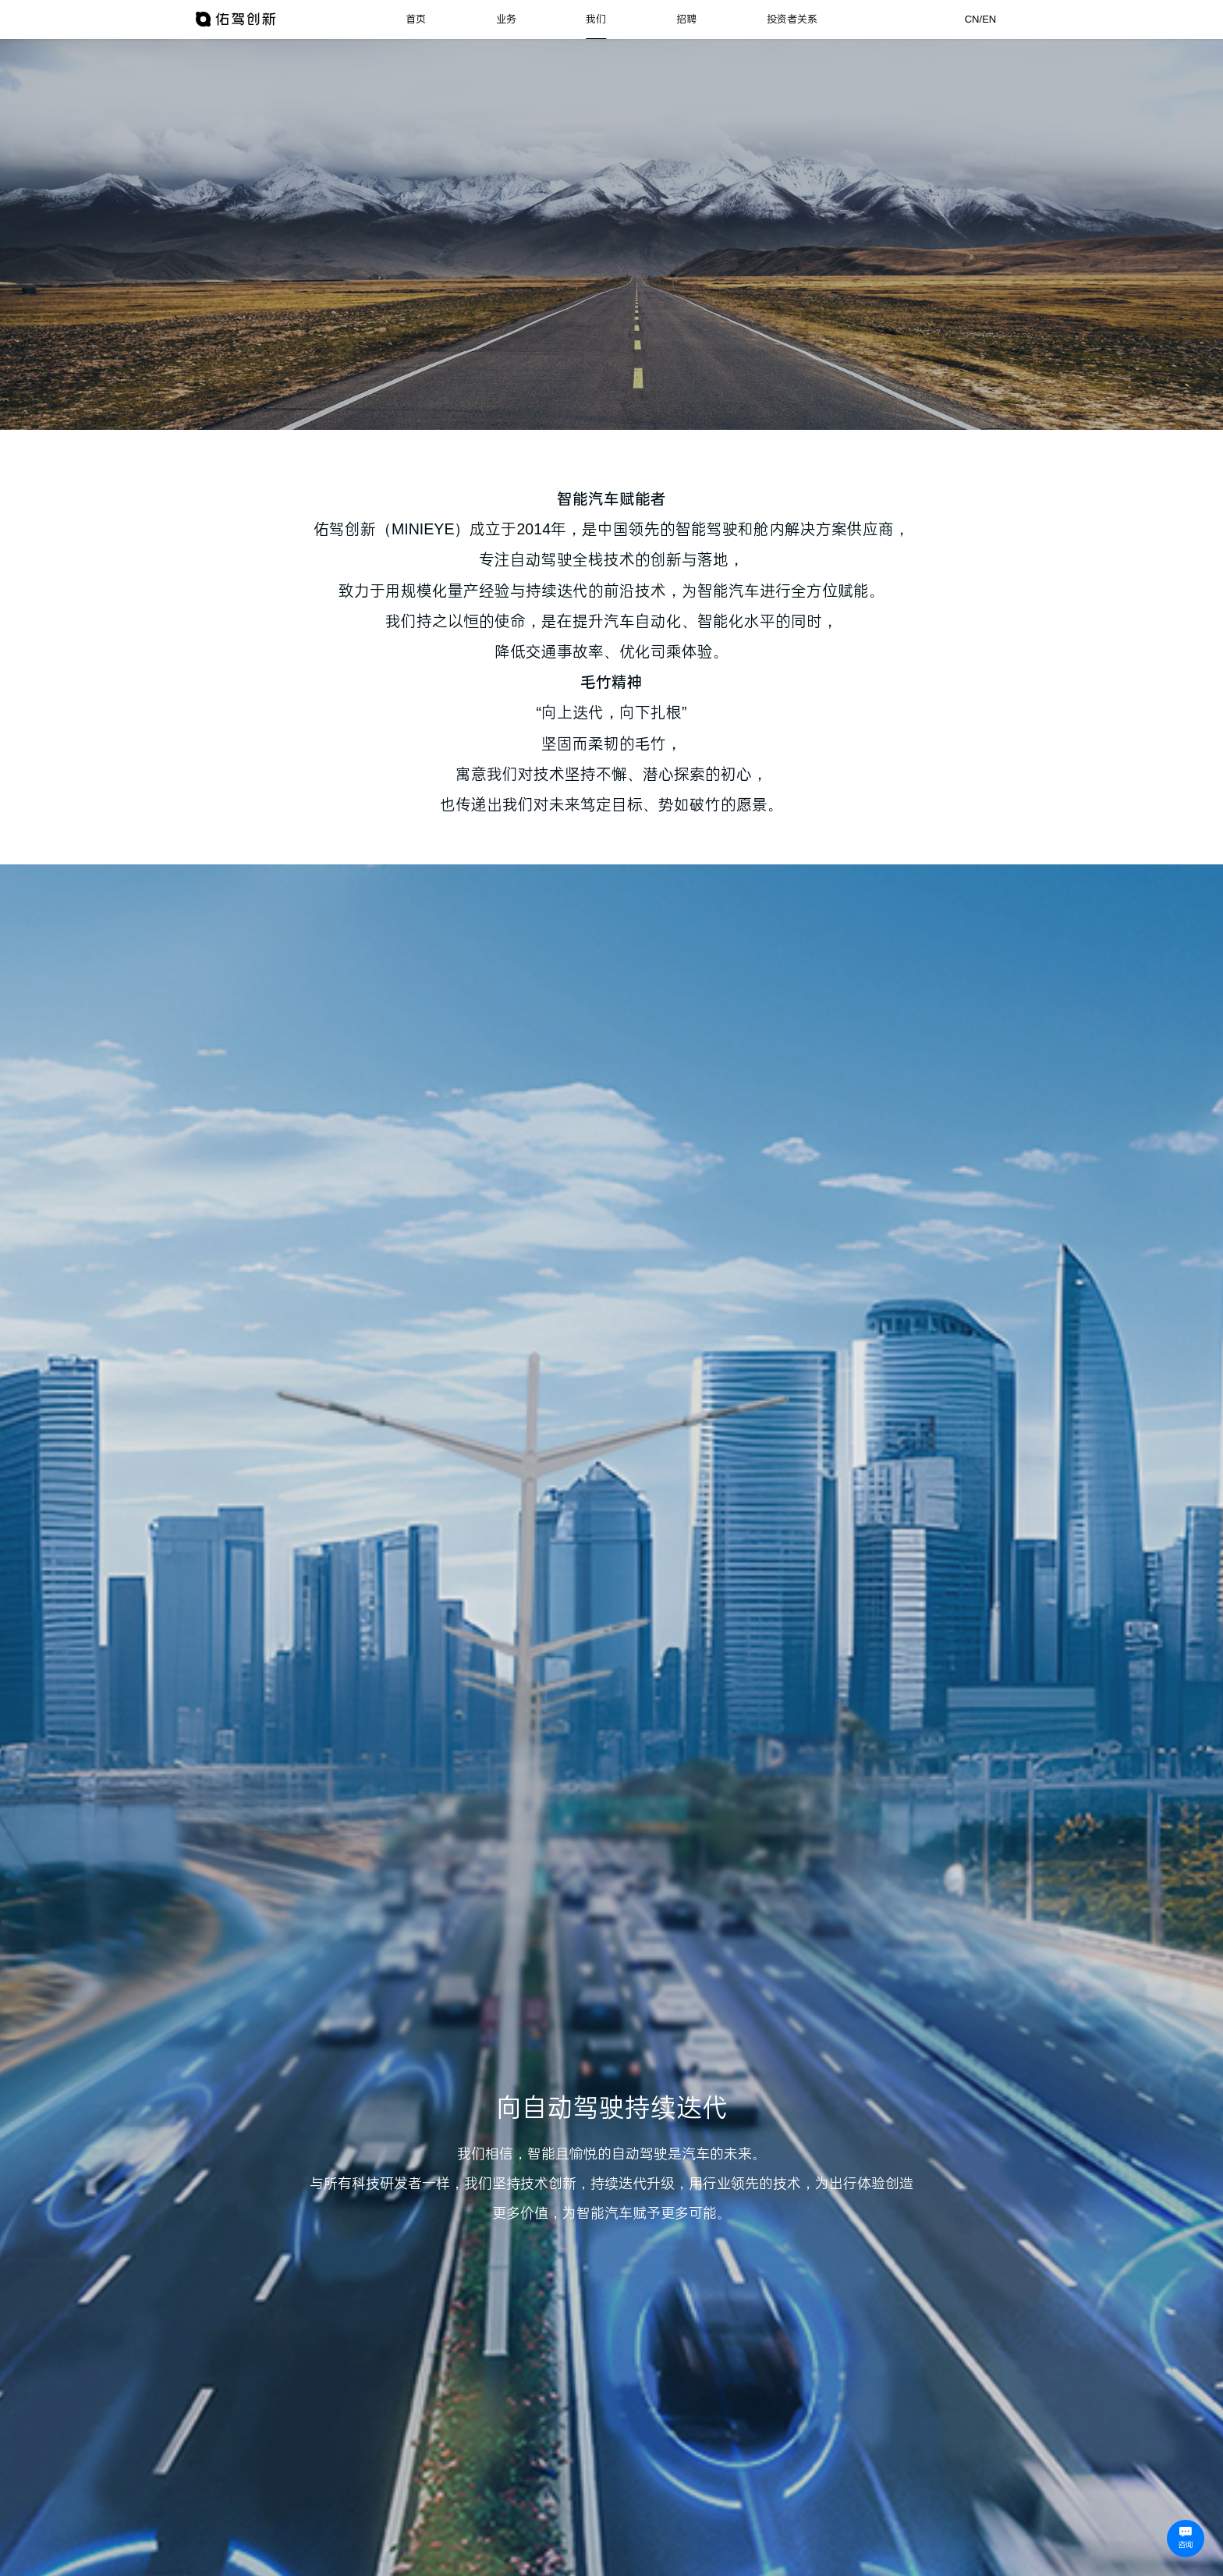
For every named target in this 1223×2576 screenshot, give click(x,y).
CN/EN (981, 19)
